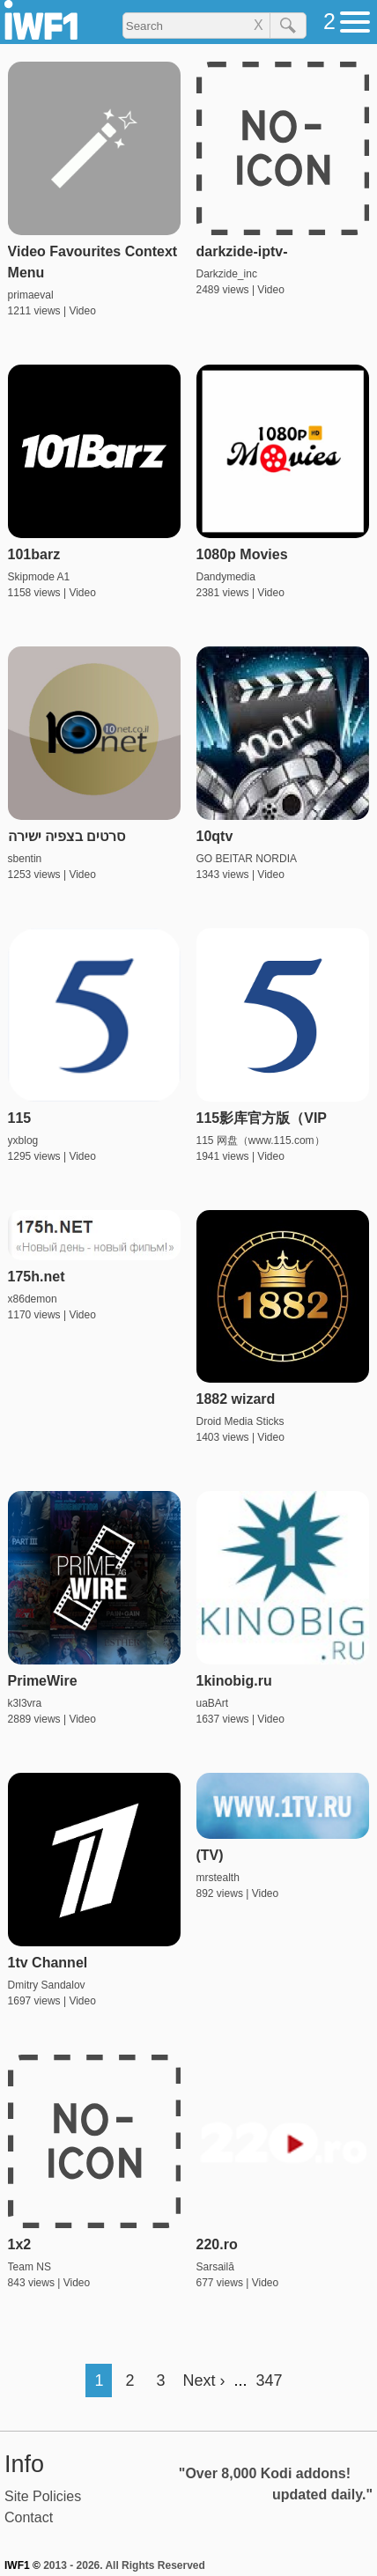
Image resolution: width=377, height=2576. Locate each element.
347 (269, 2380)
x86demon (32, 1299)
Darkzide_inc (226, 274)
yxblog (23, 1140)
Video (82, 311)
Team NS (29, 2267)
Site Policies (42, 2496)
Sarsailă (215, 2267)
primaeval (31, 295)
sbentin (25, 859)
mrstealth (218, 1877)
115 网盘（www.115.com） (260, 1140)
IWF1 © (22, 2565)
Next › (203, 2380)
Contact (28, 2517)
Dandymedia (225, 577)
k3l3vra (25, 1703)
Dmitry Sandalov (46, 1985)
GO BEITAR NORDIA (246, 859)
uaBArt (212, 1703)
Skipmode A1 (39, 577)
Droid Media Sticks (240, 1421)
